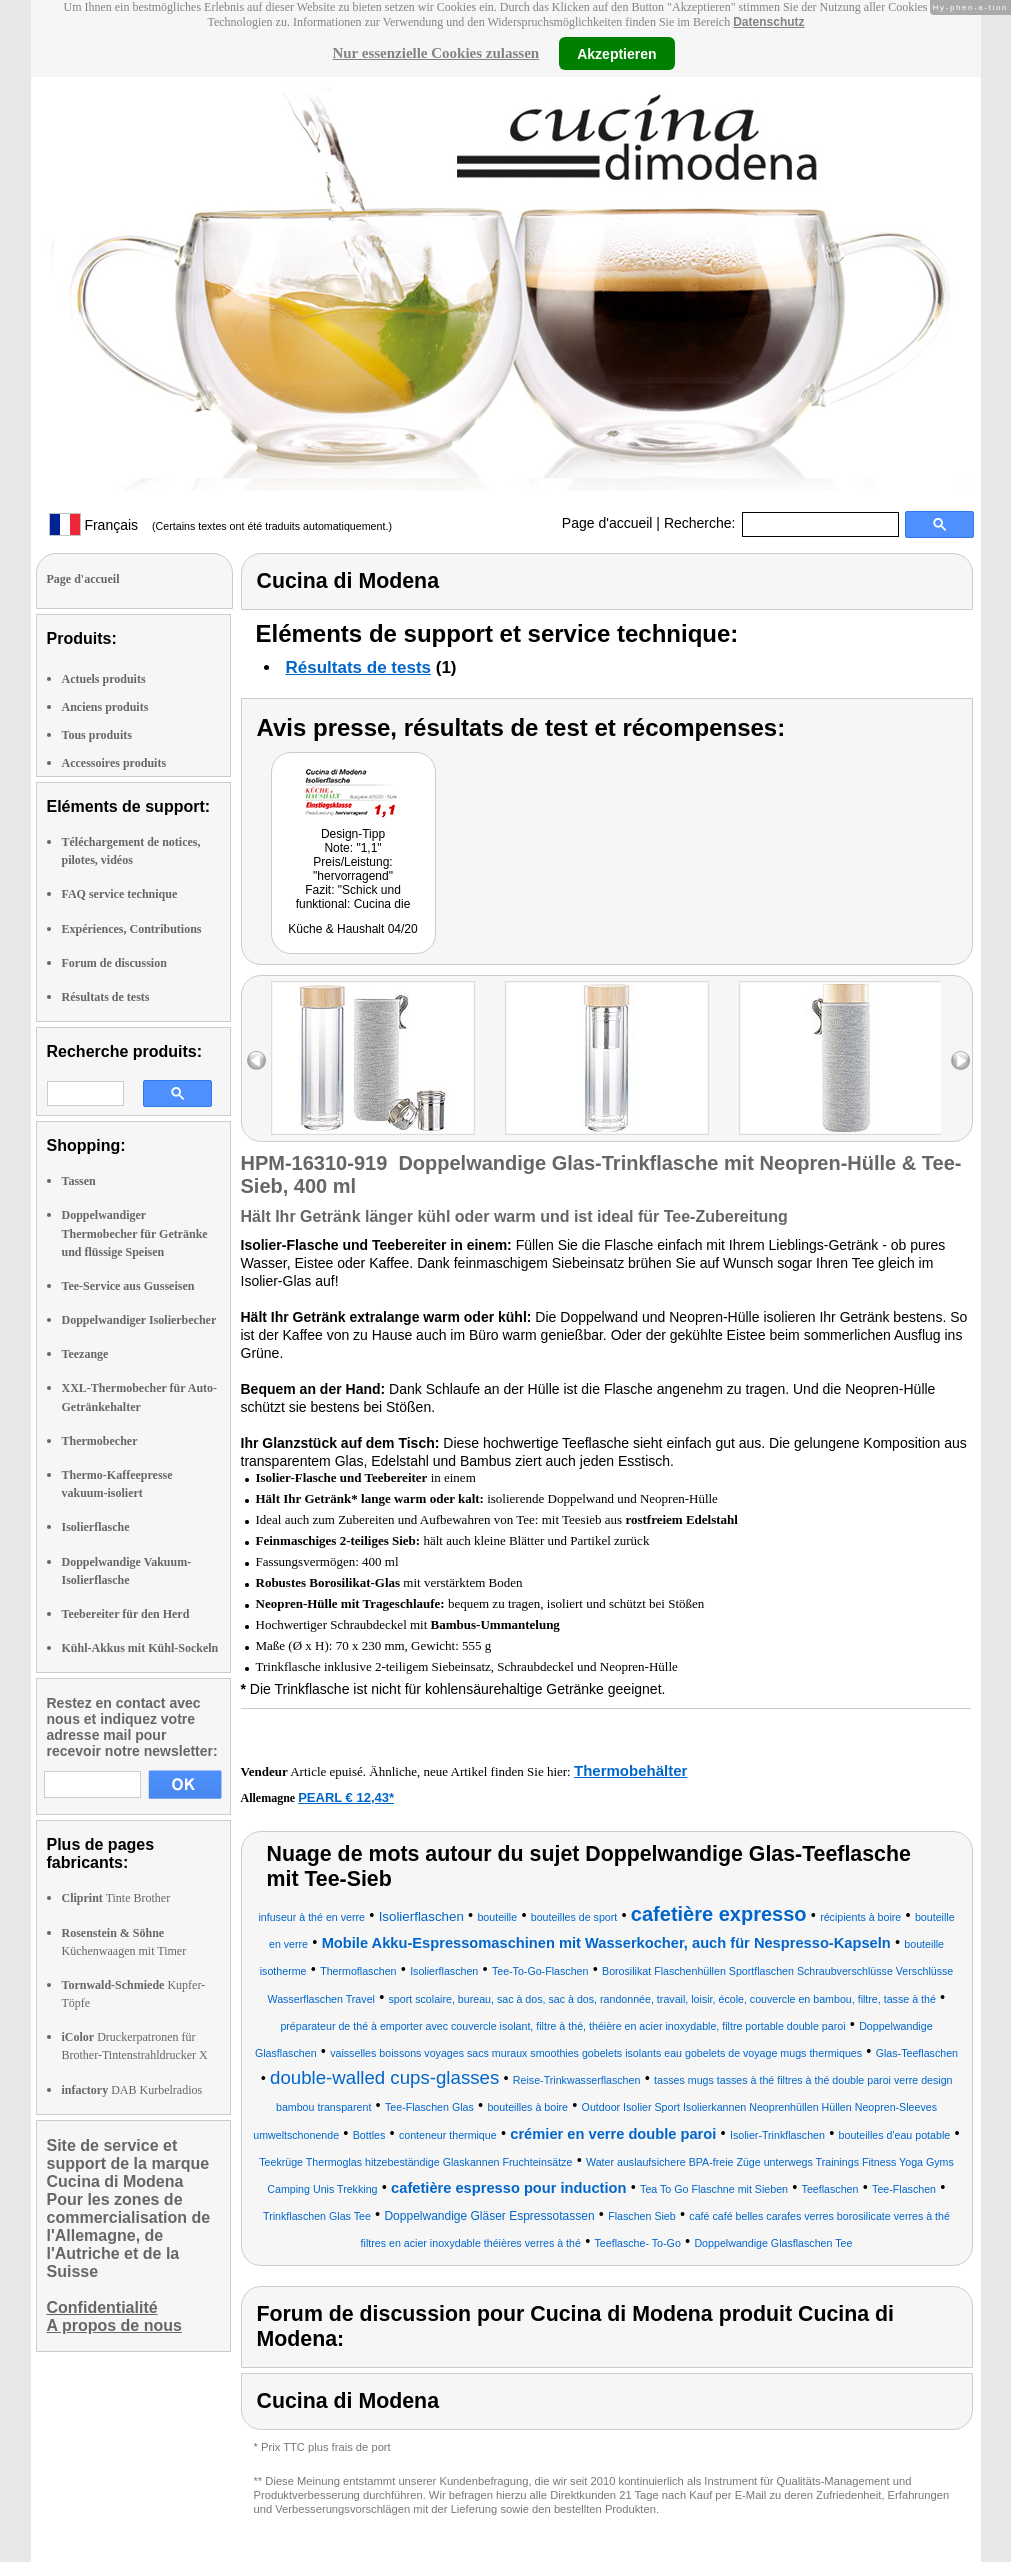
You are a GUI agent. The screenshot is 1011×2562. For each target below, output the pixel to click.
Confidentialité (102, 2307)
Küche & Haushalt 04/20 (352, 929)
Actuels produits (104, 679)
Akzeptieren (616, 53)
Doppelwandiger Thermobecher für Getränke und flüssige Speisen (135, 1233)
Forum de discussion (114, 963)
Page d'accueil (607, 523)
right (960, 1060)
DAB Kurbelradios (132, 2090)
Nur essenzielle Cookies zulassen (435, 53)
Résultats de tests (106, 997)
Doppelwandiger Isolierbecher (139, 1320)
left (256, 1060)
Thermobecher (100, 1441)
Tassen (79, 1181)
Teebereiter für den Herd (126, 1614)
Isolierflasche (96, 1527)
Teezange (85, 1354)
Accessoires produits (114, 763)
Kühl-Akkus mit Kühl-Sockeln (140, 1648)
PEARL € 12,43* (346, 1797)
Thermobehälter (630, 1770)
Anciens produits (105, 707)
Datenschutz (768, 22)
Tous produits (97, 735)
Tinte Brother (116, 1898)
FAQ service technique (120, 894)
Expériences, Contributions (132, 929)
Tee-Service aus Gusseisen (128, 1286)
